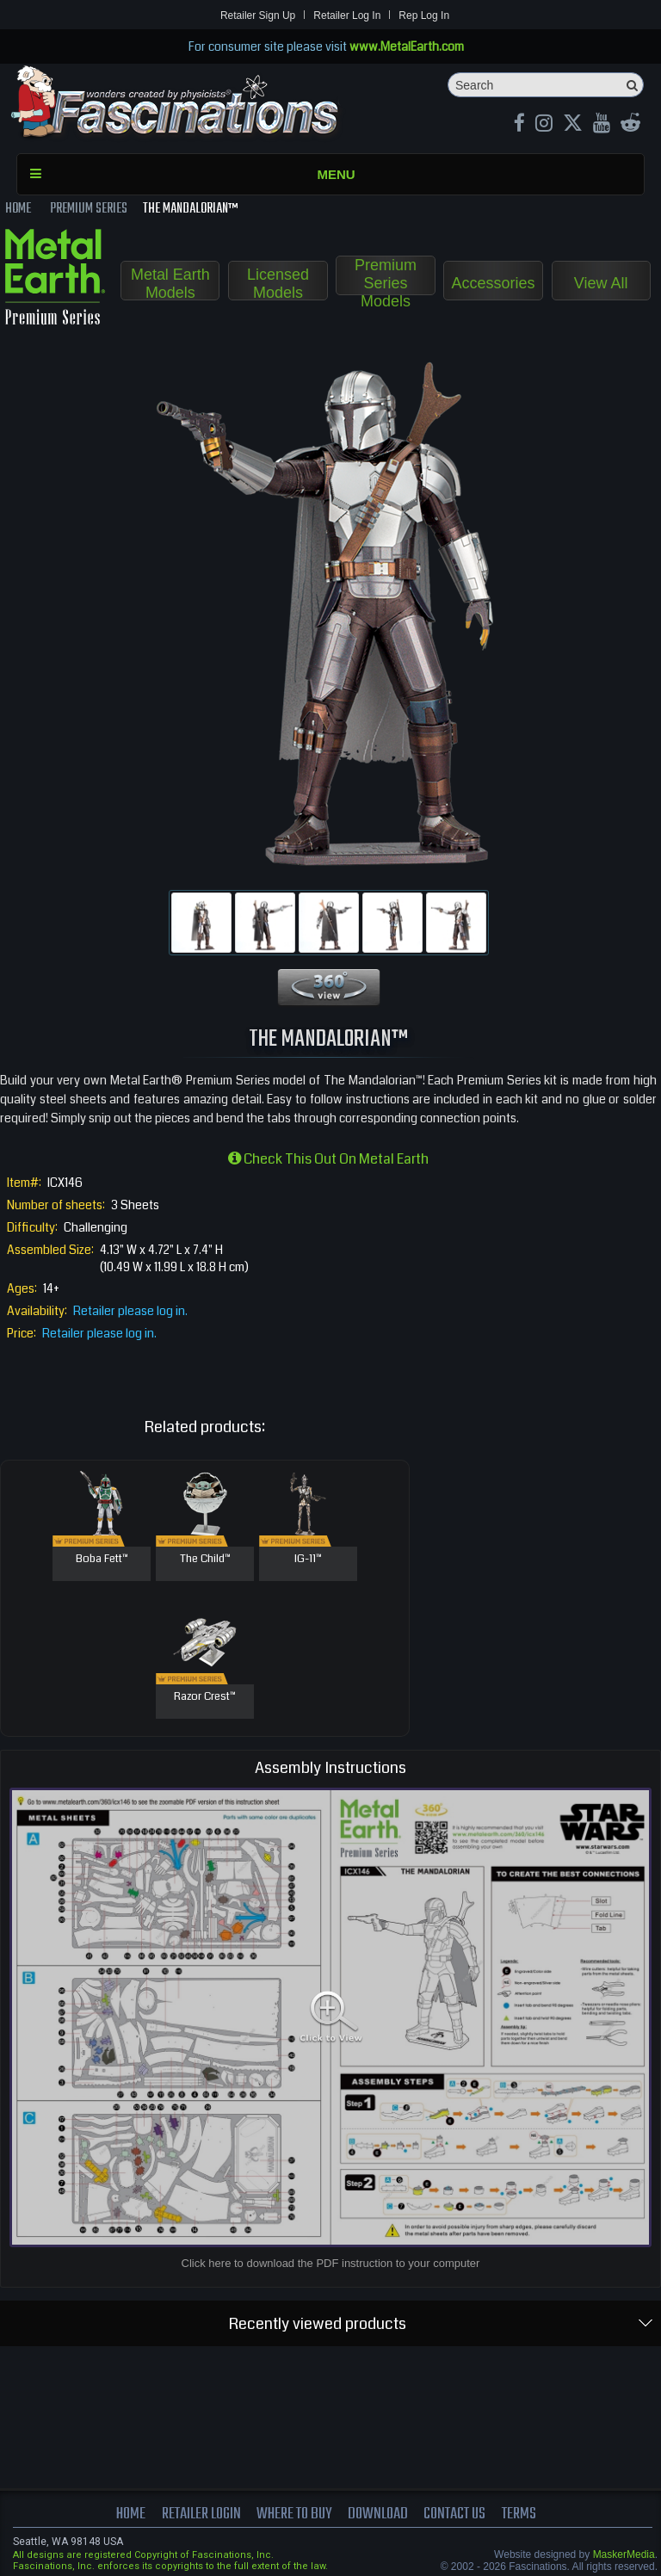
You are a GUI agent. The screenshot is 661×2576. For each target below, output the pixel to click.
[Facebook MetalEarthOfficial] (519, 125)
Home (130, 2514)
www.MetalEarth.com (406, 46)
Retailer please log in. (130, 1310)
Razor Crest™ (205, 1697)
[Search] (546, 84)
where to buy (294, 2514)
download (379, 2514)
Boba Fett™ (102, 1559)
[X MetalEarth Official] (573, 125)
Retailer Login (200, 2514)
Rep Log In (423, 15)
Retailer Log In (346, 15)
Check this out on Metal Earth (328, 1159)
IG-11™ (308, 1559)
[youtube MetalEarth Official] (601, 125)
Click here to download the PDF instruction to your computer (331, 2263)
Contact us (456, 2514)
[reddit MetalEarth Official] (630, 125)
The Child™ (205, 1559)
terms (520, 2514)
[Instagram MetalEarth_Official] (544, 125)
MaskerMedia (624, 2554)
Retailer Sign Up (257, 15)
